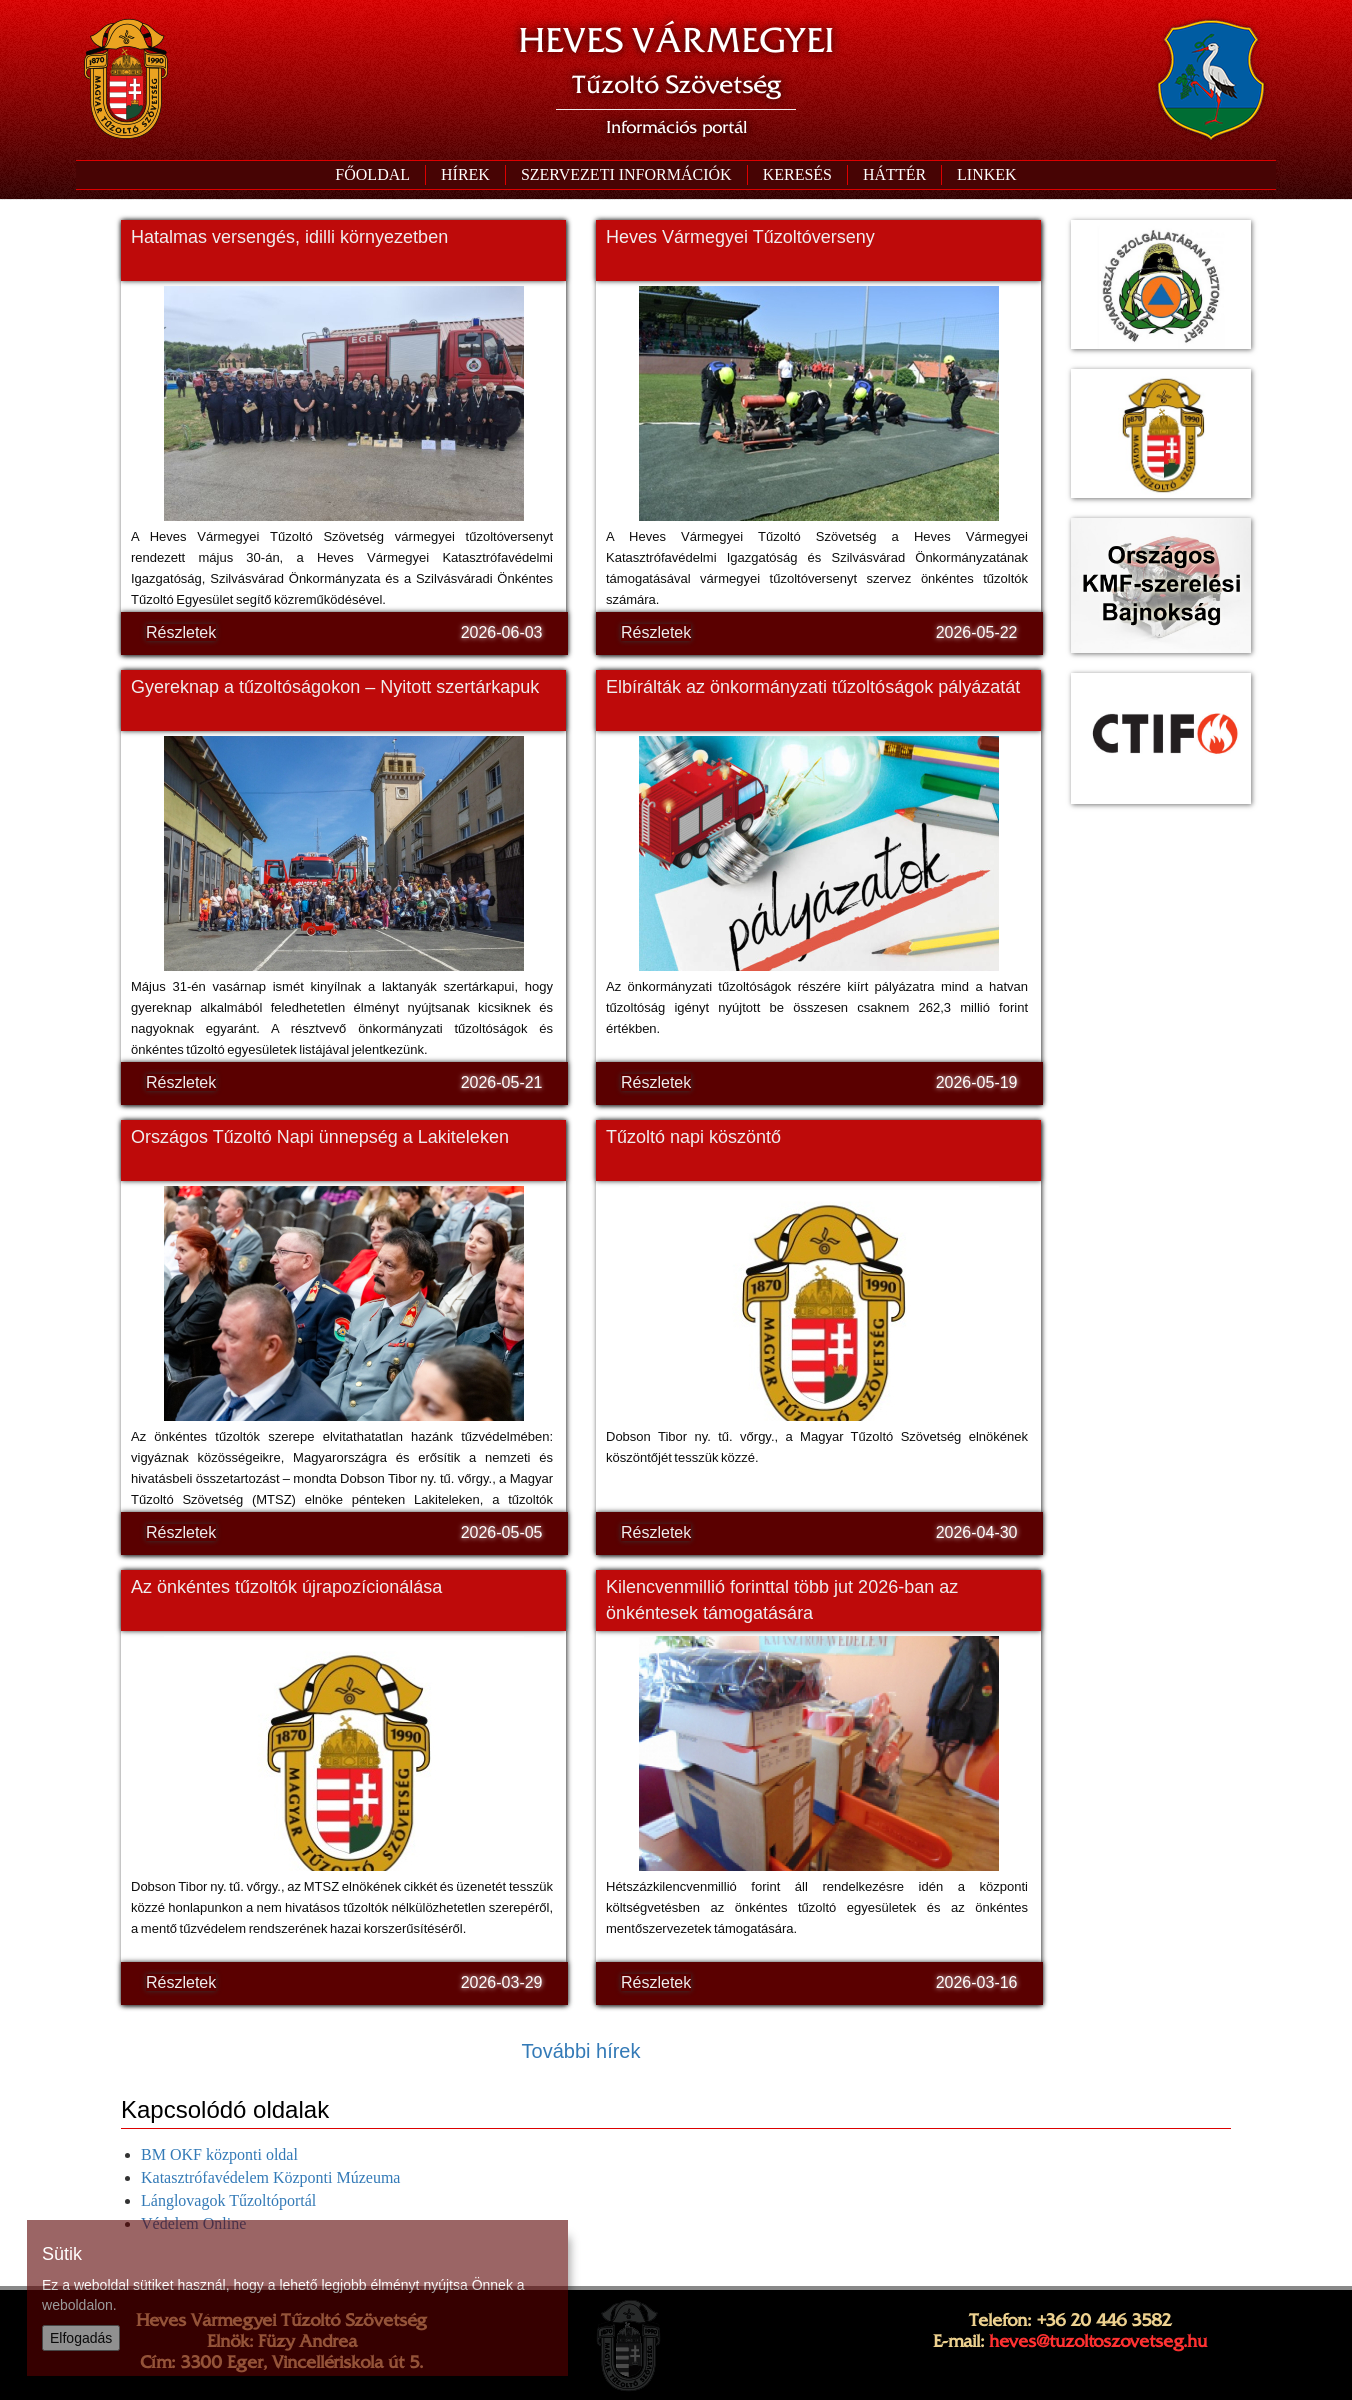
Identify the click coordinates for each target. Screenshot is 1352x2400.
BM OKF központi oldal (219, 2154)
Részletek (181, 632)
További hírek (581, 2051)
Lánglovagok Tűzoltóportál (228, 2200)
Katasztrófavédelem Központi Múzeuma (270, 2177)
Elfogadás (81, 2338)
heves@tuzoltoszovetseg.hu (1098, 2341)
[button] (626, 175)
